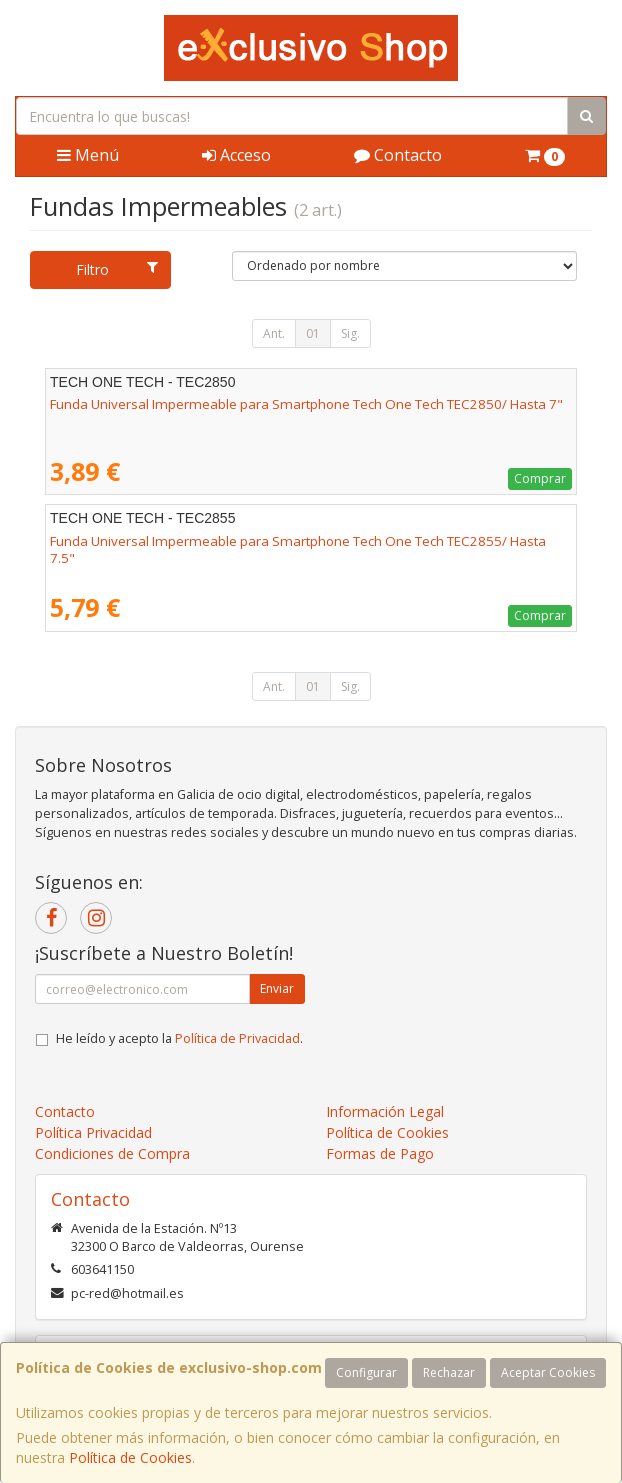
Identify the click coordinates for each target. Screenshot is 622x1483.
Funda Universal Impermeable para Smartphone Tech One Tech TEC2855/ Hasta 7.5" (298, 549)
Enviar (277, 988)
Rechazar (449, 1372)
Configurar (366, 1372)
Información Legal (385, 1111)
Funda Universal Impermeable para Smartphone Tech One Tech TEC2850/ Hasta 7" (306, 404)
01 (313, 333)
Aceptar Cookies (548, 1372)
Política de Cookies (130, 1457)
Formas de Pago (380, 1153)
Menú (88, 155)
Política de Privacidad (237, 1038)
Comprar (540, 478)
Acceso (236, 155)
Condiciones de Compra (112, 1153)
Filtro (116, 269)
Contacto (398, 155)
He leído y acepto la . (179, 1038)
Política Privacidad (93, 1132)
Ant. (274, 333)
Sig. (350, 333)
